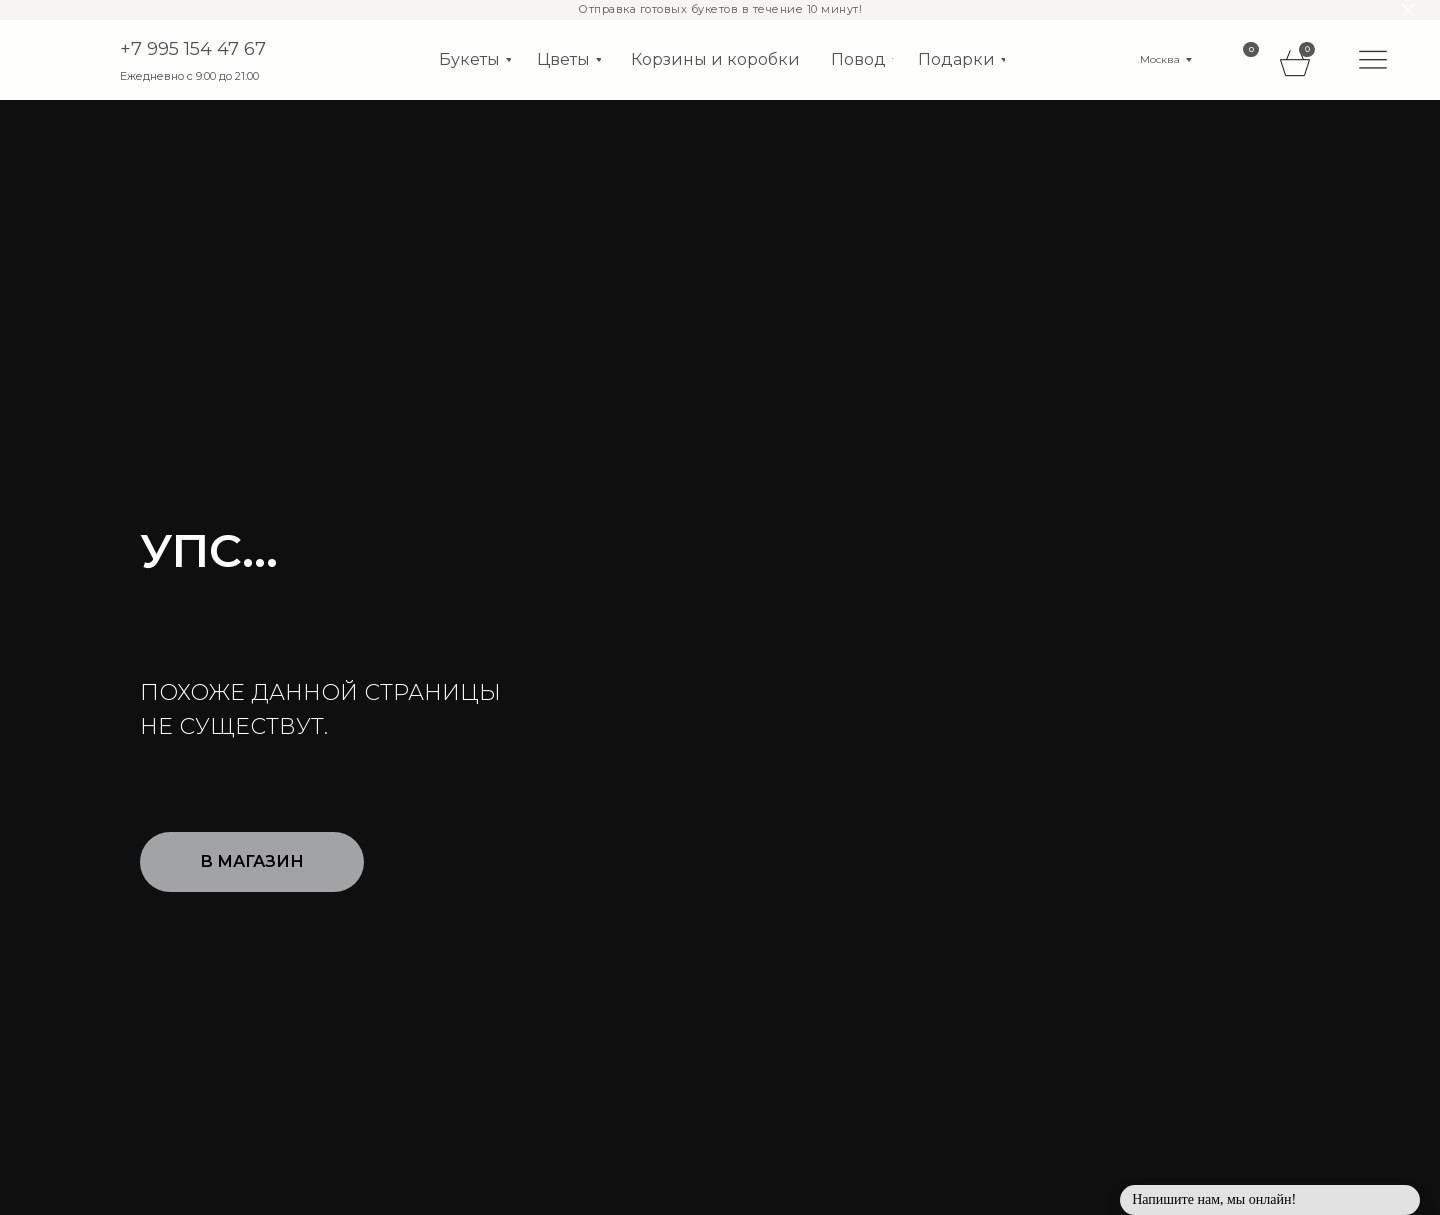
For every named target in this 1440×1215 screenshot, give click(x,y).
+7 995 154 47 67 (193, 49)
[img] (1373, 59)
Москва (1160, 59)
